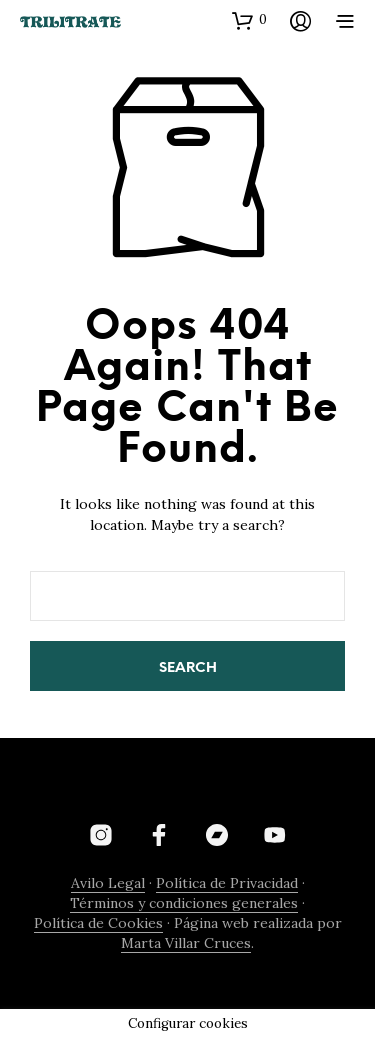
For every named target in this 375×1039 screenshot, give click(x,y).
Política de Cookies (98, 924)
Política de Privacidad (227, 884)
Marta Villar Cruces (186, 944)
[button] (249, 20)
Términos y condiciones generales (184, 904)
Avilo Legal (108, 884)
